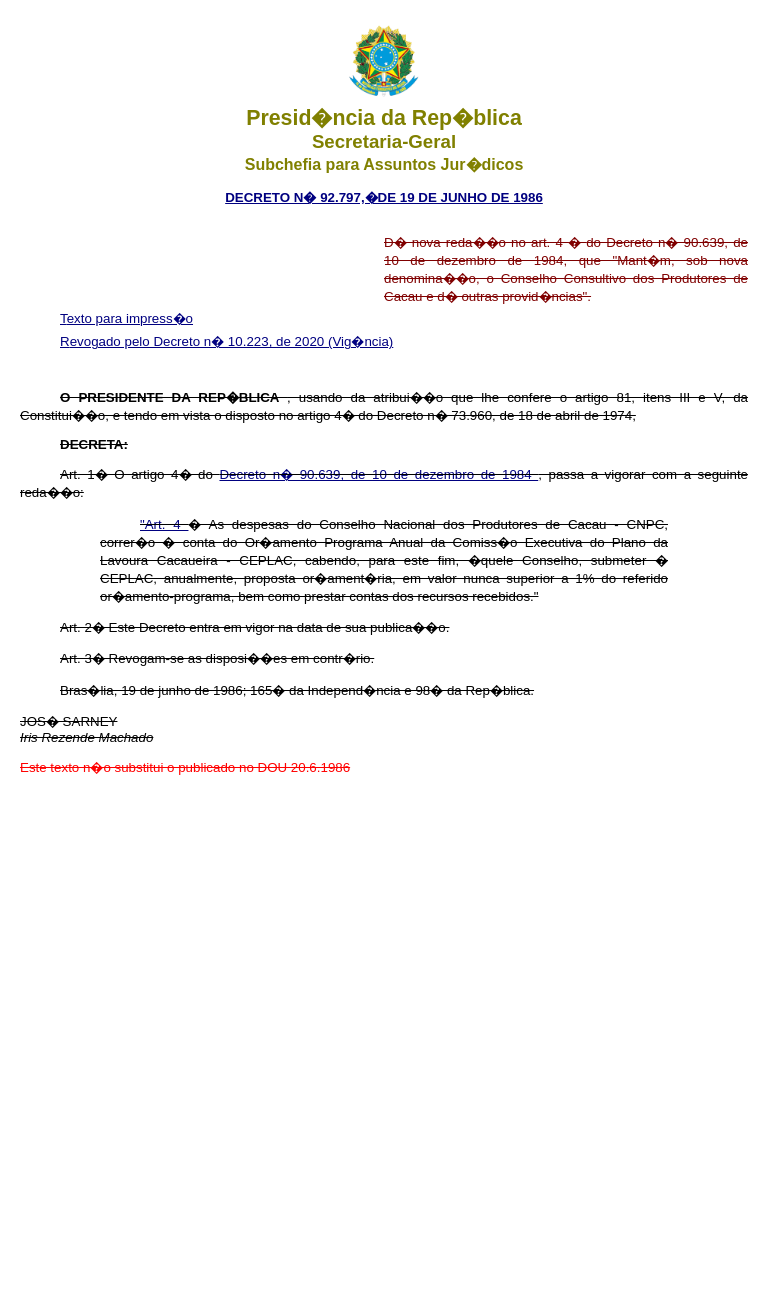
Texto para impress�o (126, 318)
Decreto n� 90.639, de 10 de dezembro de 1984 (378, 474)
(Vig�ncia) (360, 341)
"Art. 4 (164, 524)
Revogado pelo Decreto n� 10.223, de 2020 (194, 341)
